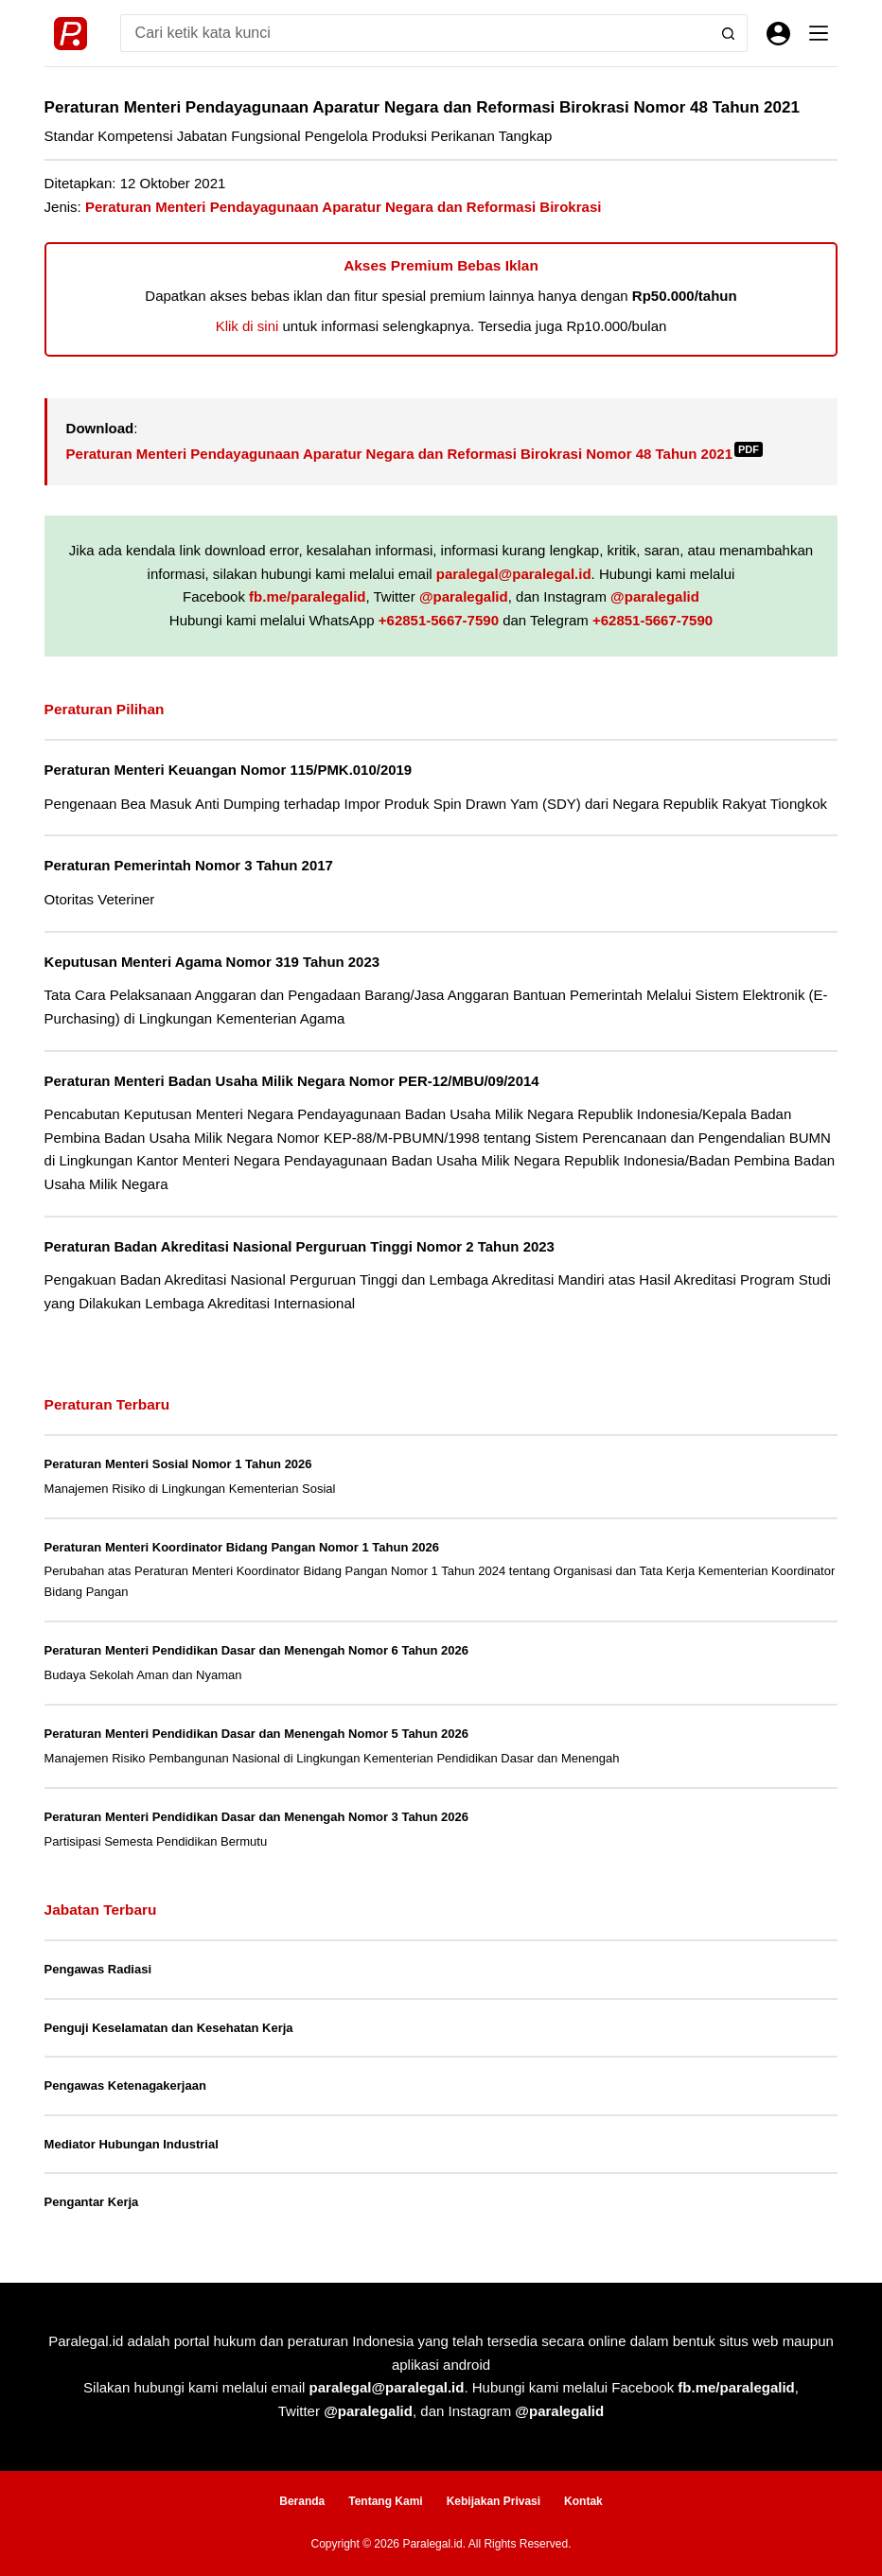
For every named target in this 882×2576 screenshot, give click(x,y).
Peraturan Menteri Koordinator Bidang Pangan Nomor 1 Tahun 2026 (241, 1547)
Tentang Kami (385, 2501)
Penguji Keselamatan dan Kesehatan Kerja (168, 2028)
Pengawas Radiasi (97, 1969)
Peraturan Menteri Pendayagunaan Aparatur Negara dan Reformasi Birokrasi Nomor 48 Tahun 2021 (414, 454)
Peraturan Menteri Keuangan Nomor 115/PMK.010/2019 (228, 770)
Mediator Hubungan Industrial (131, 2144)
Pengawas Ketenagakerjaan (125, 2085)
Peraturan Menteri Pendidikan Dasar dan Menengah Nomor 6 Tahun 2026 (256, 1650)
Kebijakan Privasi (493, 2501)
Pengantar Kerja (91, 2202)
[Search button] (729, 33)
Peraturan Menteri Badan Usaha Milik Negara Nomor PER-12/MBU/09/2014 (291, 1081)
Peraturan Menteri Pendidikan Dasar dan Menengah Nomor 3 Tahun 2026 (256, 1817)
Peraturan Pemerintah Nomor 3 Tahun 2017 (188, 865)
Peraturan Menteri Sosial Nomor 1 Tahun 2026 (178, 1464)
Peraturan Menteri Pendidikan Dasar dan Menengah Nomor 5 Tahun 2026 (256, 1733)
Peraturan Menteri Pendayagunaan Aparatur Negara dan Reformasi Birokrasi (343, 207)
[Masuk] (778, 33)
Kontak (583, 2501)
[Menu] (818, 33)
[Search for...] (415, 33)
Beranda (302, 2501)
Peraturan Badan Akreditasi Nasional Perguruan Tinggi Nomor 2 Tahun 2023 (299, 1246)
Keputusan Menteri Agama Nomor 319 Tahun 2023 (211, 962)
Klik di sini (247, 326)
